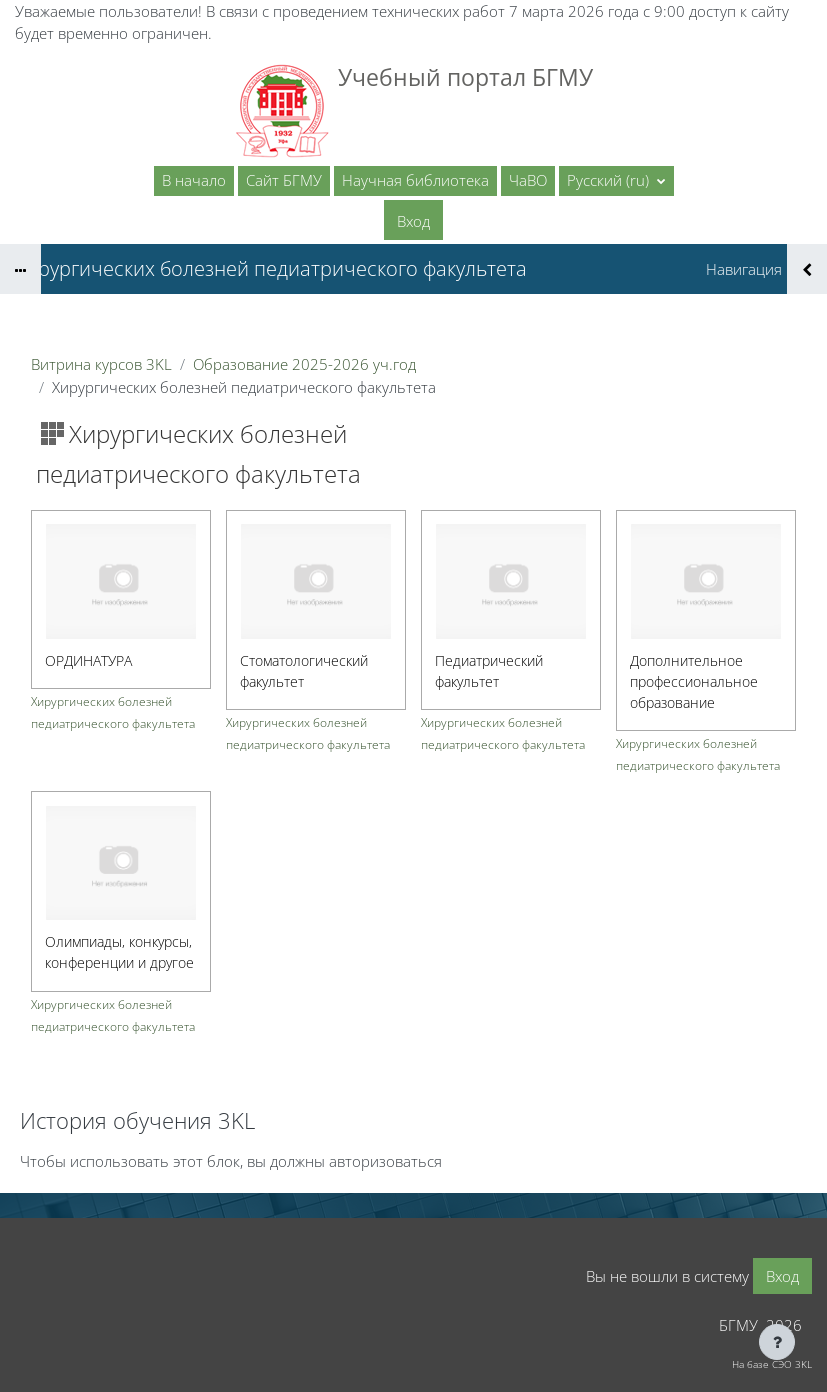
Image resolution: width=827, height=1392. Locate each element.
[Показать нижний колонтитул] (777, 1342)
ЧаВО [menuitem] (528, 180)
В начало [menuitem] (194, 180)
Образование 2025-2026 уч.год (304, 364)
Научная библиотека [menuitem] (415, 180)
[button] (616, 181)
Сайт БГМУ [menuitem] (284, 180)
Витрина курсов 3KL (101, 364)
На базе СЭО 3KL (772, 1364)
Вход (413, 221)
